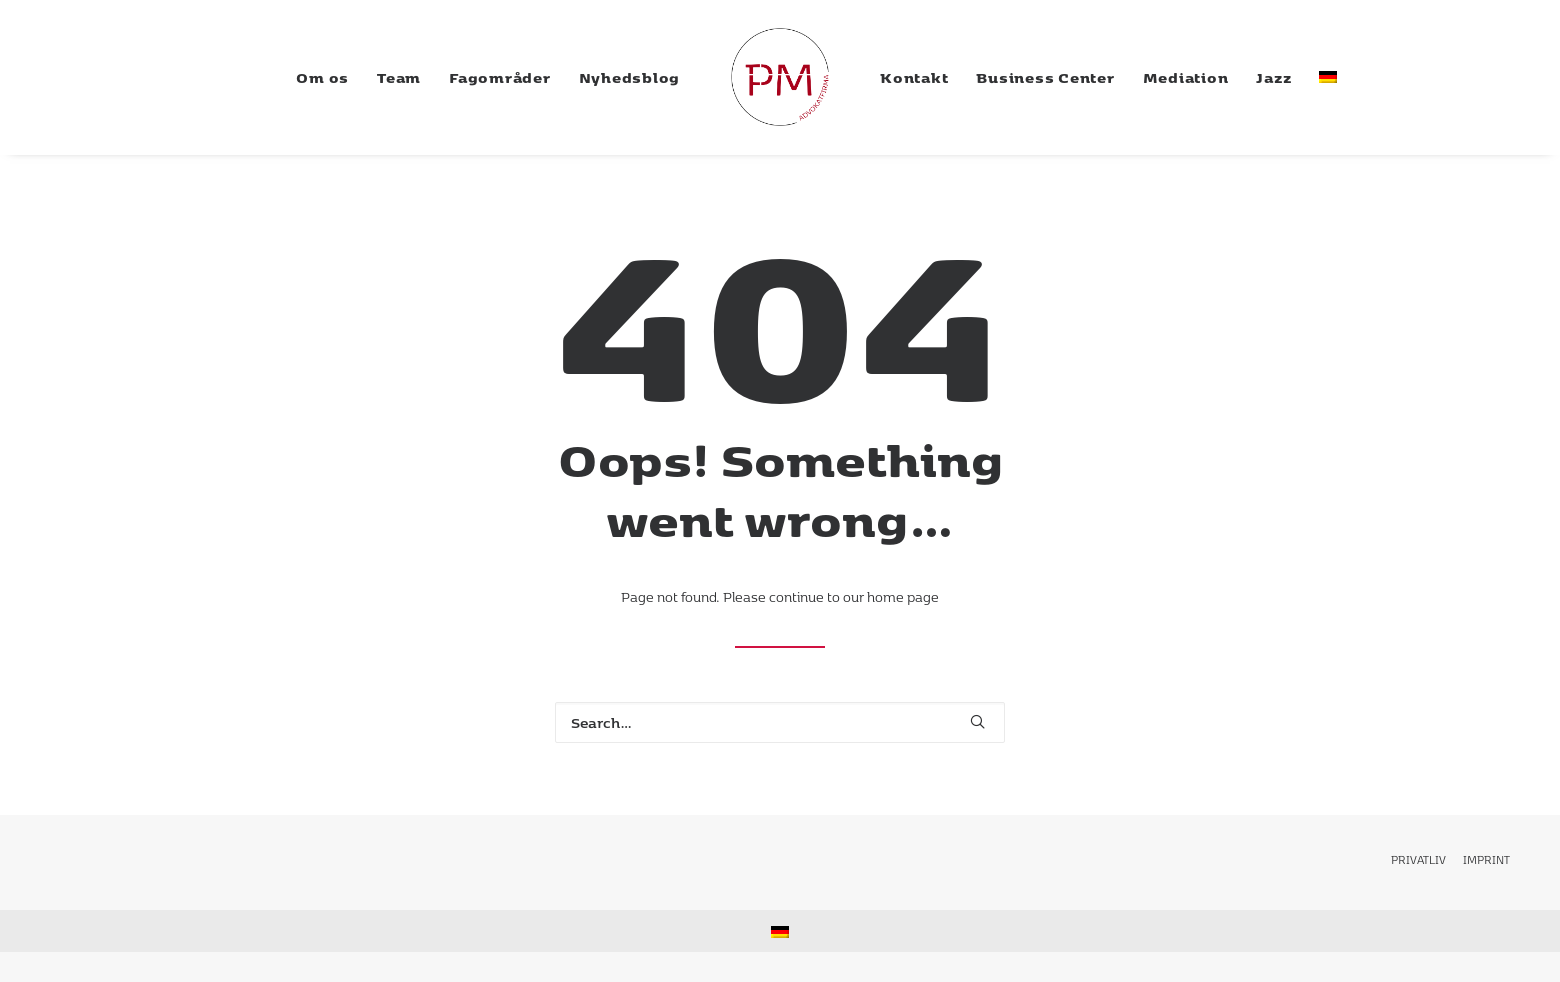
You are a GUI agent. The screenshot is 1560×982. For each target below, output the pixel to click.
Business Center (1045, 77)
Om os (322, 77)
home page (903, 597)
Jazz (1273, 77)
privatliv (1418, 859)
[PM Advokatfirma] (780, 77)
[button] (977, 721)
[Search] (780, 722)
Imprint (1486, 859)
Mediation (1186, 77)
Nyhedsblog (630, 77)
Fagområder (500, 77)
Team (399, 77)
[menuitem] (322, 77)
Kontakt (914, 77)
